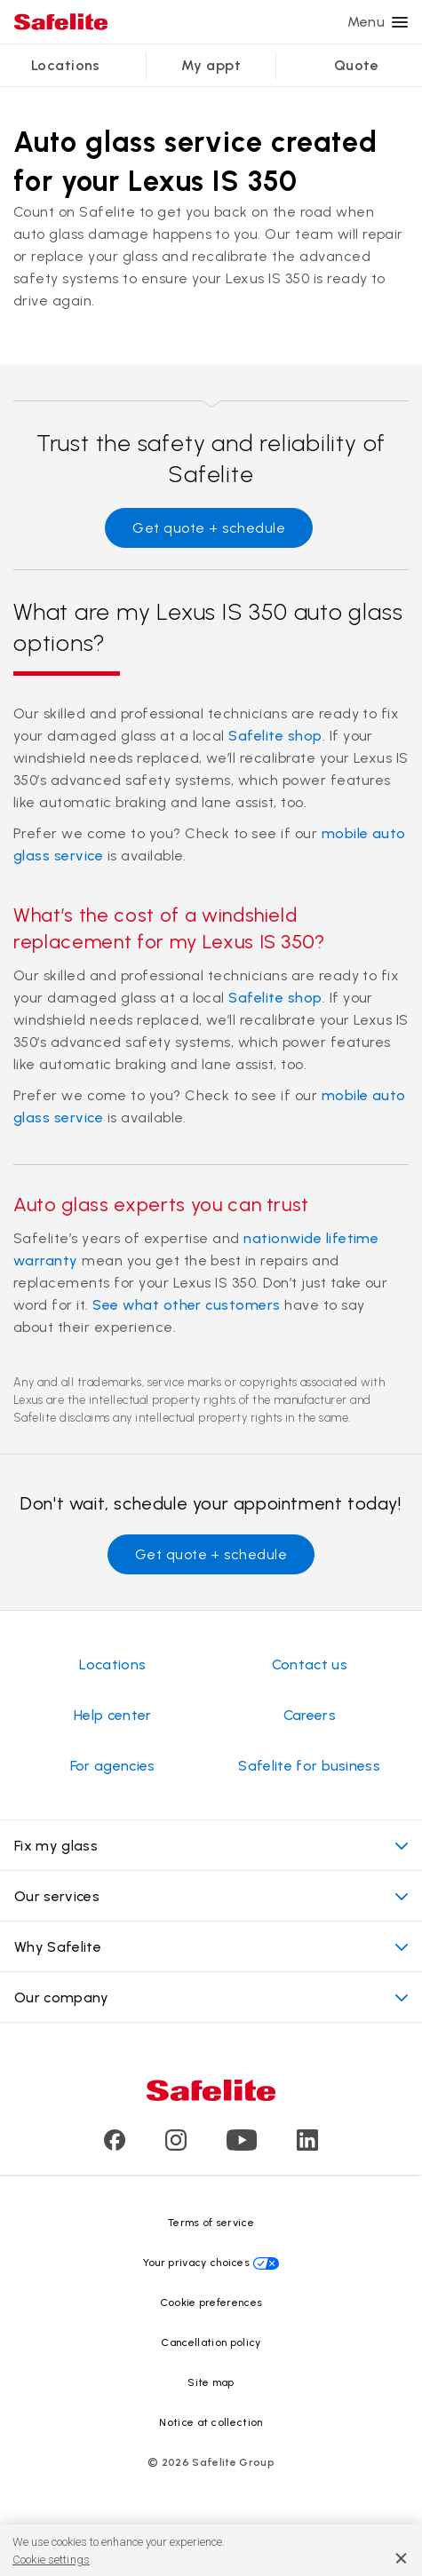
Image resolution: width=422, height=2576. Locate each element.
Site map (211, 2382)
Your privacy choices (196, 2262)
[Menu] (400, 22)
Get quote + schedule (208, 527)
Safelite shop (275, 735)
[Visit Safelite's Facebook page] (114, 2145)
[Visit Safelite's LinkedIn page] (307, 2145)
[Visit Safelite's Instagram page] (176, 2145)
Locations (65, 65)
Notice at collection (210, 2422)
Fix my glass (211, 1846)
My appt (211, 65)
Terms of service (211, 2222)
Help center (113, 1715)
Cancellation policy (210, 2342)
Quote (356, 65)
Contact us (309, 1664)
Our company (211, 1997)
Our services (211, 1896)
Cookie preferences (211, 2302)
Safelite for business (309, 1765)
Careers (309, 1715)
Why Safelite (211, 1947)
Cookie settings (51, 2559)
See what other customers (186, 1304)
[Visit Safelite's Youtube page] (242, 2145)
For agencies (112, 1765)
